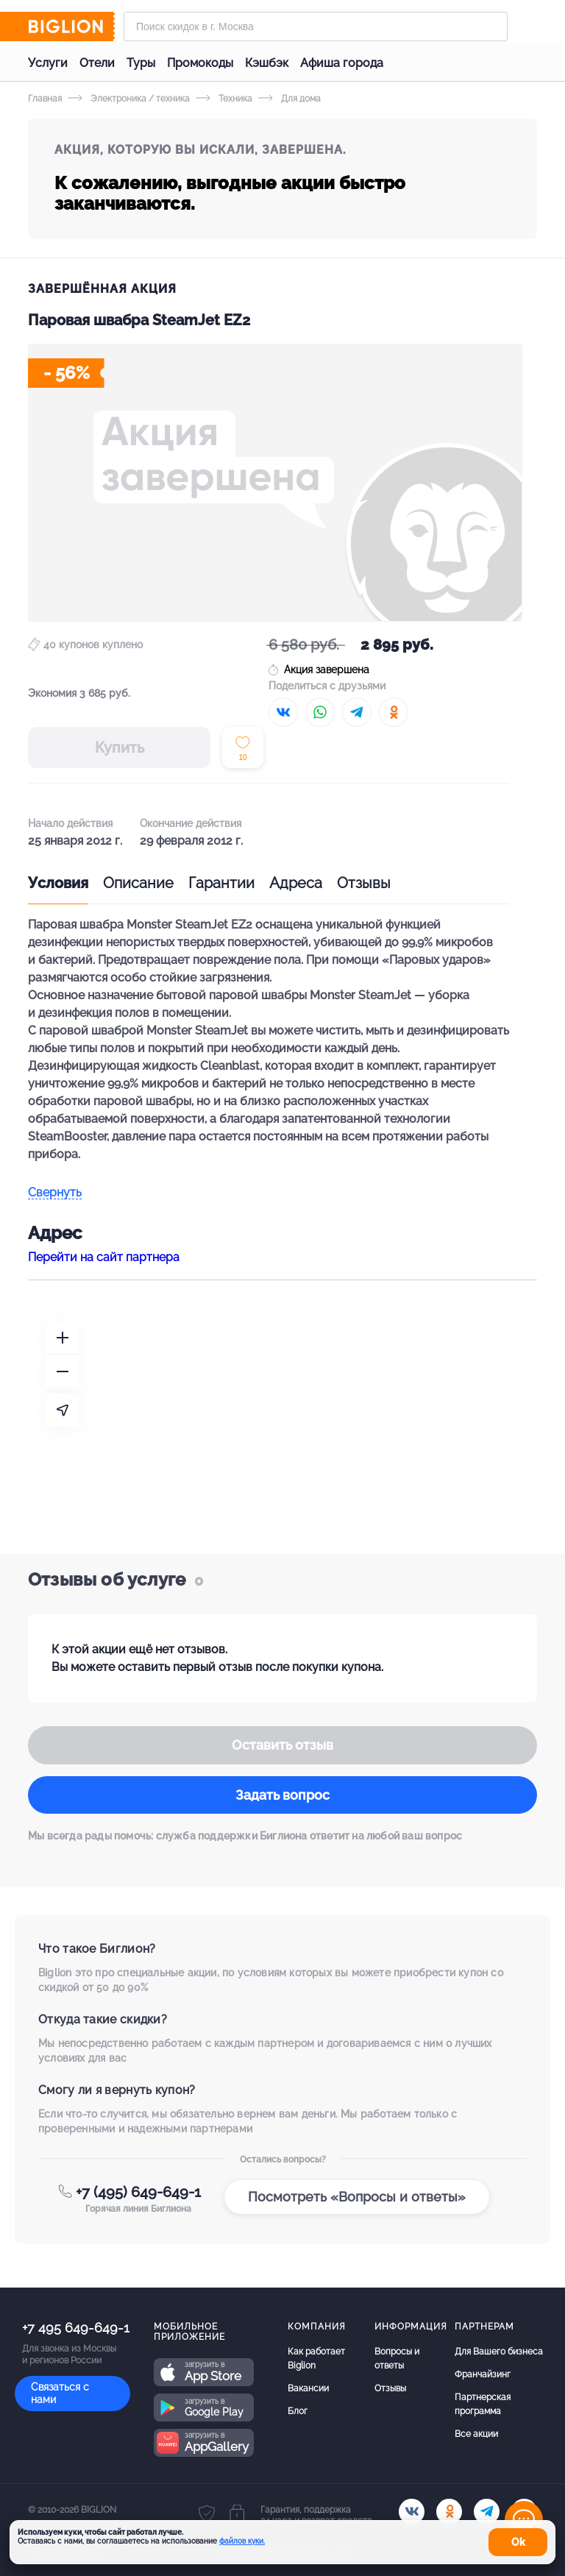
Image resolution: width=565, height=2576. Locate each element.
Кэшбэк (266, 63)
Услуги (48, 63)
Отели (97, 63)
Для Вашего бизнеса (499, 2351)
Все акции (476, 2434)
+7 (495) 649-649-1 (138, 2192)
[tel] (487, 2511)
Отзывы (364, 883)
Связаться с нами (60, 2393)
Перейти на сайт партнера (104, 1257)
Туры (141, 63)
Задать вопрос (282, 1795)
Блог (298, 2411)
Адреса (295, 883)
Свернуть (55, 1193)
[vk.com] (411, 2511)
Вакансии (308, 2388)
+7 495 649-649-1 (75, 2327)
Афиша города (341, 63)
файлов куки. (242, 2541)
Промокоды (200, 63)
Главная (45, 98)
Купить (119, 747)
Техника (224, 98)
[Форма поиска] (316, 26)
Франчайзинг (483, 2374)
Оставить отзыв (282, 1745)
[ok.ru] (449, 2511)
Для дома (289, 98)
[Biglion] (71, 26)
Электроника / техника (129, 98)
